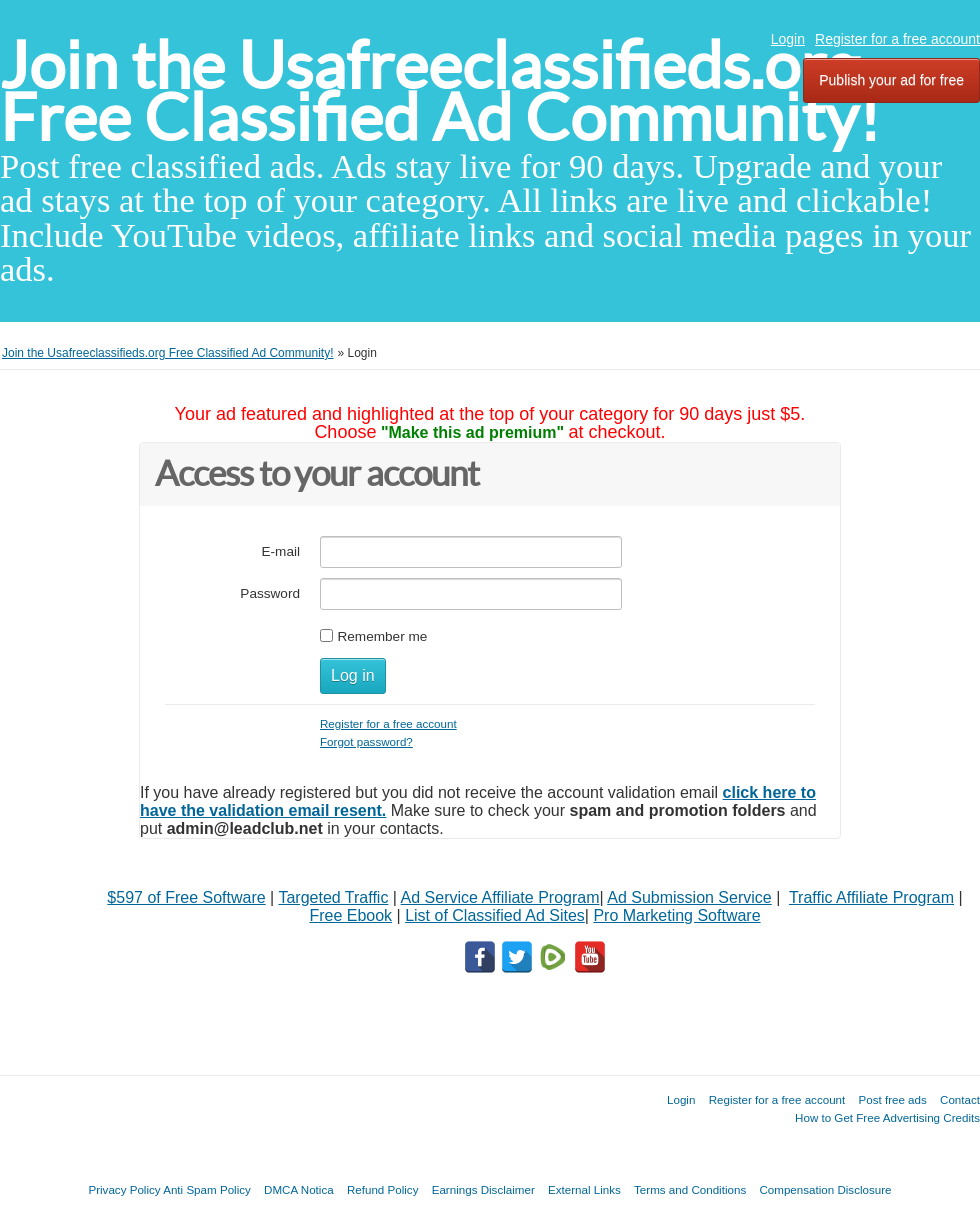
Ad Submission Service (689, 897)
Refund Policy (383, 1189)
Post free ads (892, 1099)
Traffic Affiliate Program (871, 897)
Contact (960, 1099)
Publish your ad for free (891, 80)
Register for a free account (897, 39)
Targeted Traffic (333, 897)
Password (270, 593)
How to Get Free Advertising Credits (887, 1117)
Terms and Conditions (690, 1189)
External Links (584, 1189)
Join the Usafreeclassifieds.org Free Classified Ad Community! (440, 91)
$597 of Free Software (186, 897)
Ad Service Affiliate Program (500, 897)
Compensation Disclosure (825, 1189)
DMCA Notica (299, 1189)
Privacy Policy (124, 1189)
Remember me (382, 636)
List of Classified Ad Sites (495, 915)
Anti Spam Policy (207, 1189)
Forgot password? (366, 741)
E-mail (280, 551)
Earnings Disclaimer (483, 1189)
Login (788, 39)
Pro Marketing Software (676, 915)
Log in (353, 675)
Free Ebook (350, 915)
